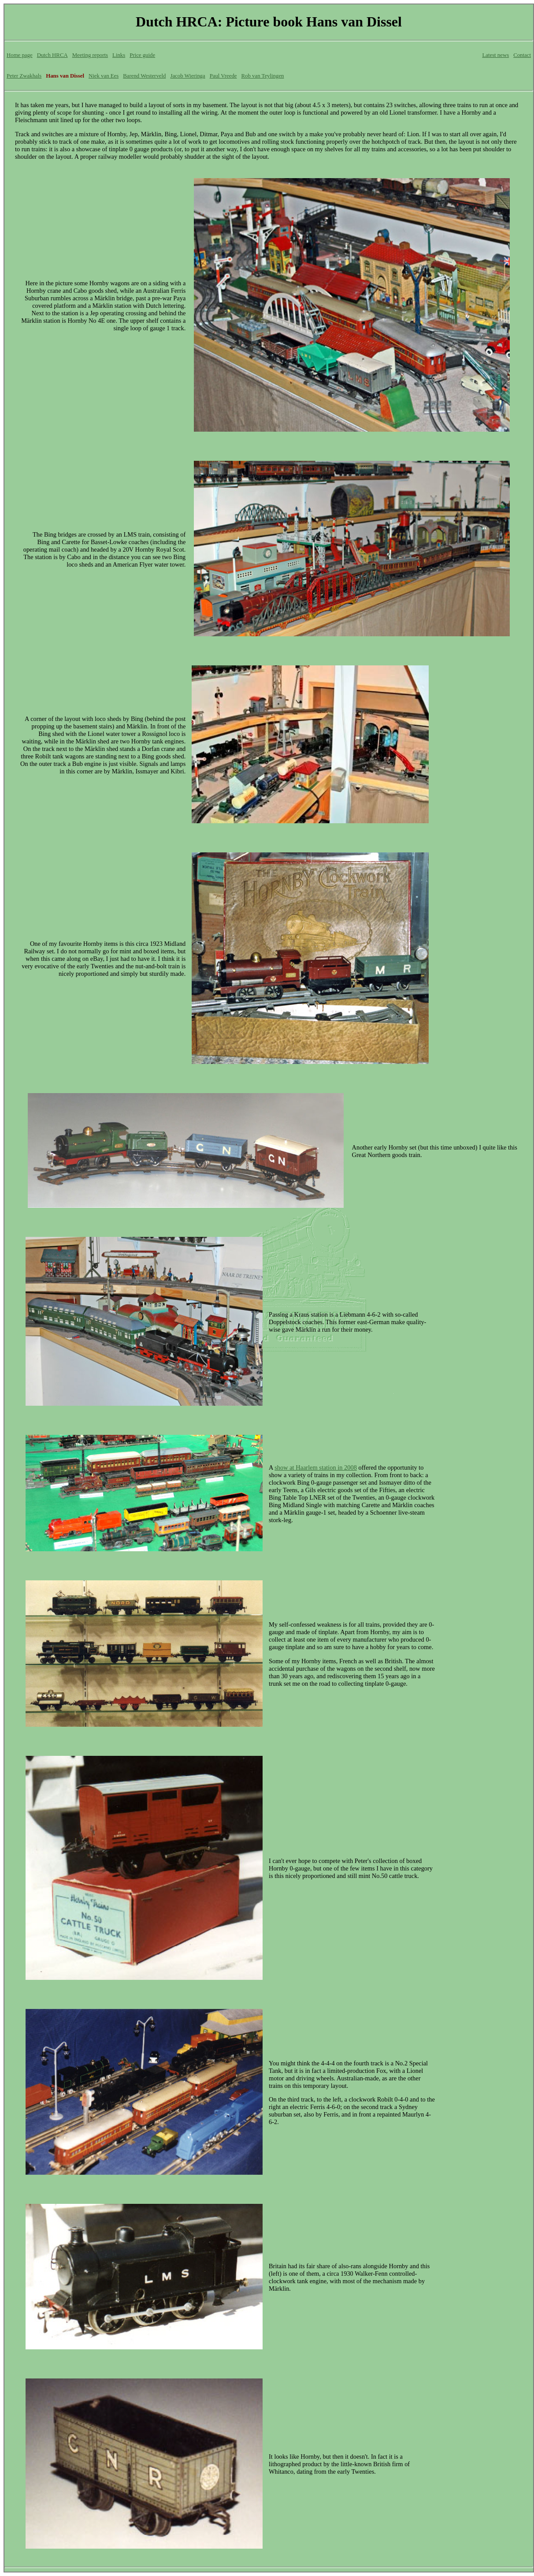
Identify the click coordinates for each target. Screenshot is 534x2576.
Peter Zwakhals (24, 76)
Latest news (495, 55)
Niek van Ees (104, 76)
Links (118, 55)
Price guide (142, 55)
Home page (20, 55)
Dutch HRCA (52, 55)
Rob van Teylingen (262, 76)
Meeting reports (90, 55)
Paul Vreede (223, 76)
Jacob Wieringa (187, 76)
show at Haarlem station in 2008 (315, 1467)
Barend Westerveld (144, 76)
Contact (522, 55)
